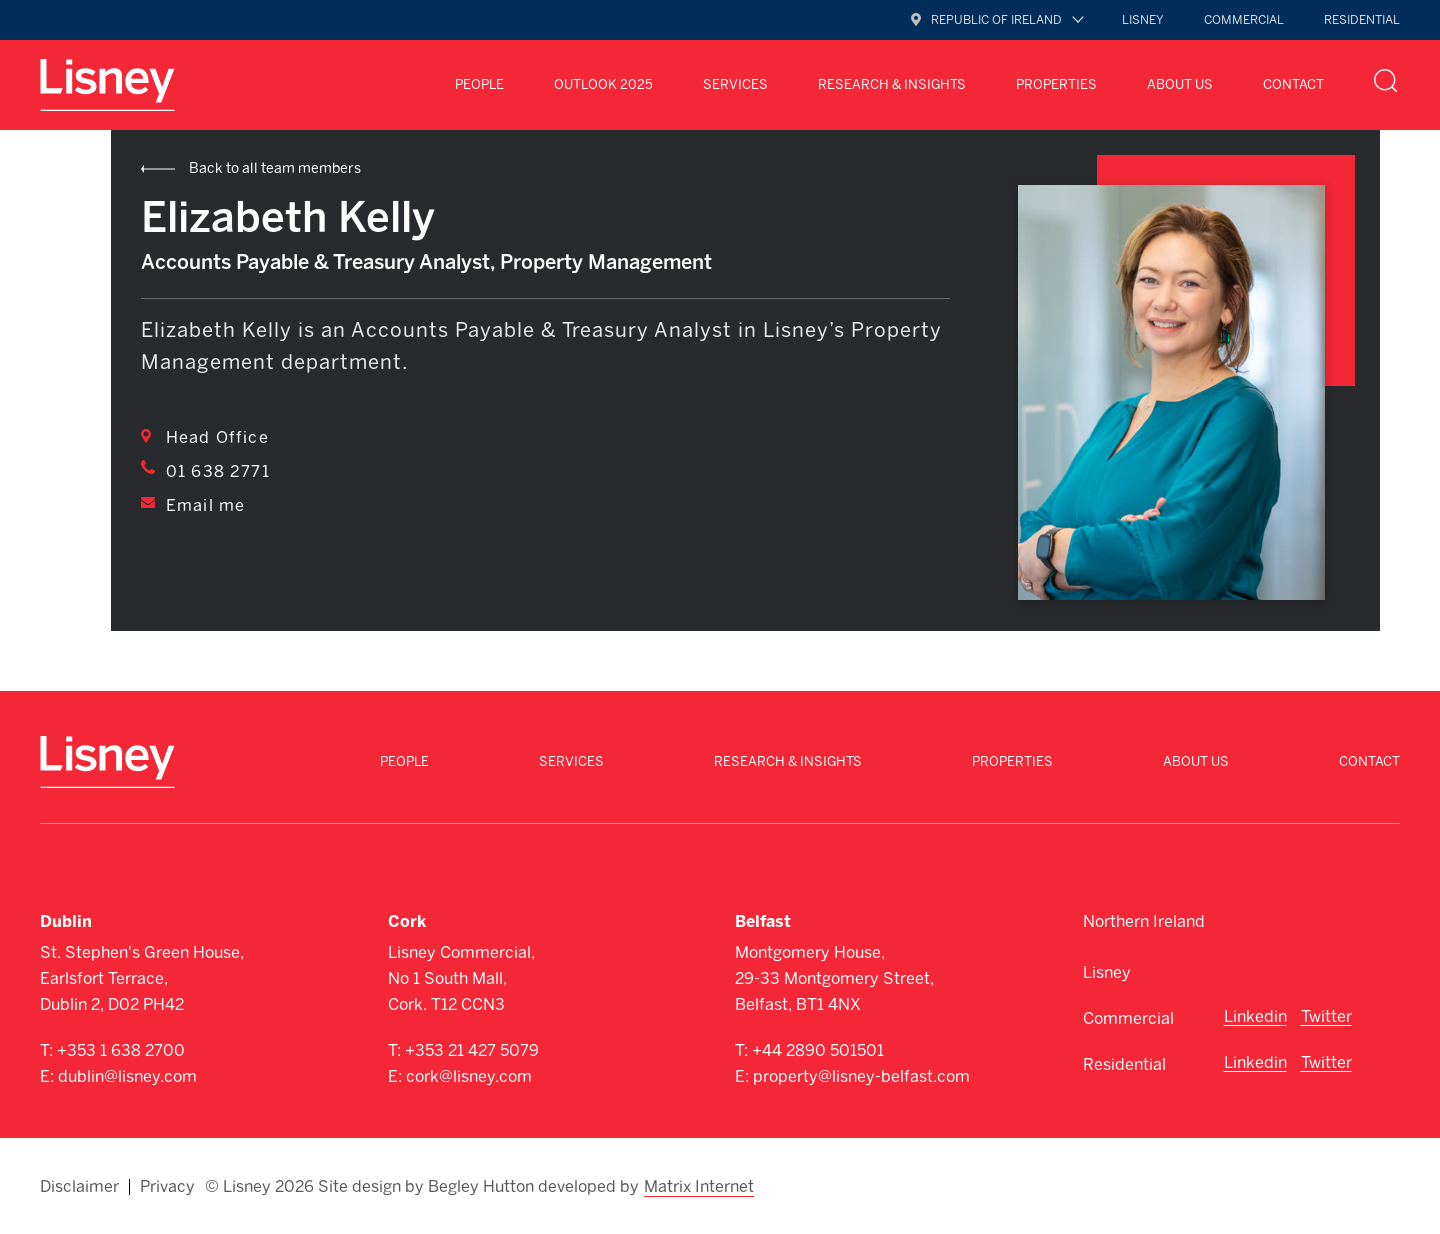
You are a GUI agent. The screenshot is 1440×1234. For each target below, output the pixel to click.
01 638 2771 (218, 471)
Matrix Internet (699, 1186)
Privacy (167, 1186)
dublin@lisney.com (127, 1076)
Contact (1293, 84)
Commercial (1244, 20)
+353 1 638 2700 (121, 1050)
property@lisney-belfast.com (861, 1076)
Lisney (1143, 20)
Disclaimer (79, 1186)
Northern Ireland (1144, 921)
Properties (1056, 84)
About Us (1180, 84)
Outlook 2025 (603, 84)
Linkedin (1255, 1016)
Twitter (1326, 1016)
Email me (205, 505)
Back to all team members (275, 168)
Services (735, 84)
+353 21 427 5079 (472, 1050)
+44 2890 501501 (818, 1050)
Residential (1362, 20)
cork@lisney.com (469, 1076)
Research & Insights (892, 84)
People (479, 84)
